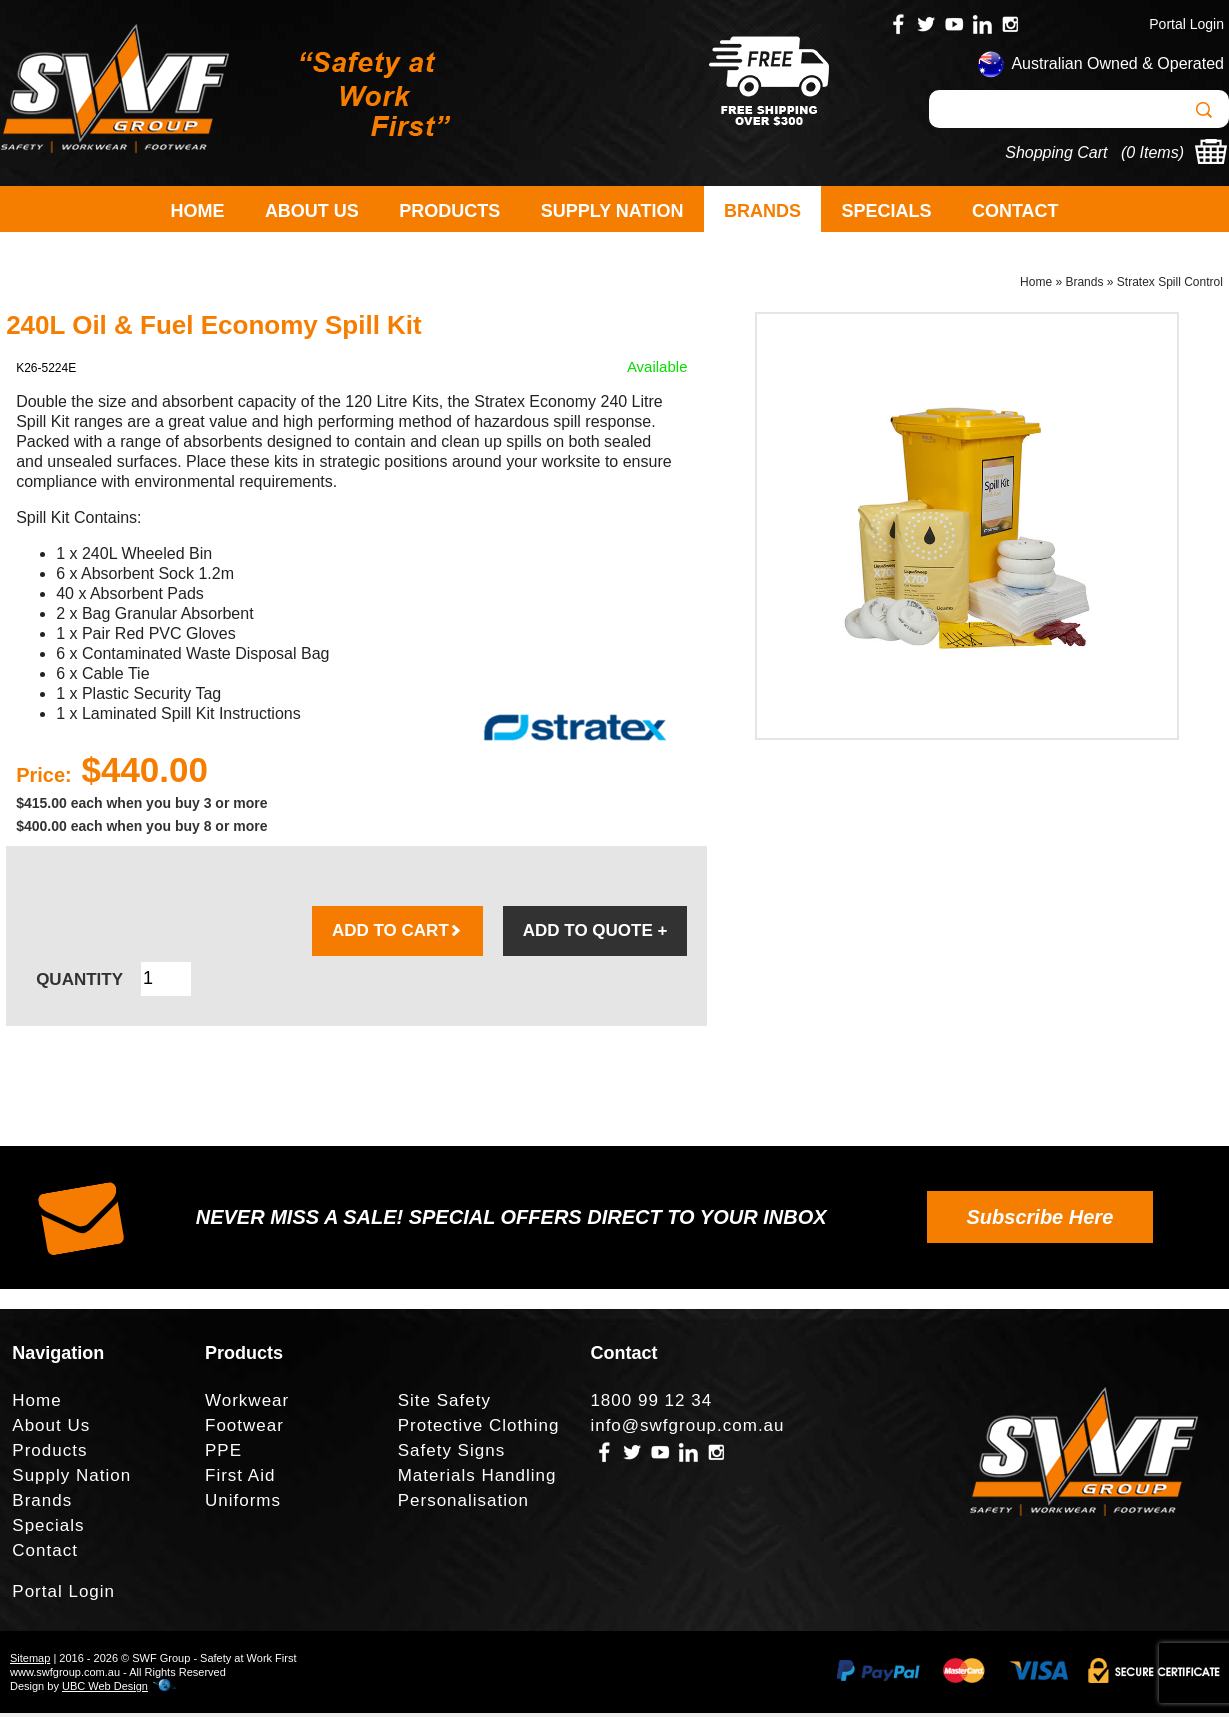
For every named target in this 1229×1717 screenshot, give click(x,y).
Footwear (244, 1429)
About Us (312, 211)
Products (449, 211)
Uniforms (243, 1504)
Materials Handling (477, 1479)
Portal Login (1186, 24)
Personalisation (463, 1504)
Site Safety (444, 1404)
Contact (1015, 211)
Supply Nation (612, 211)
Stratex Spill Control (1170, 286)
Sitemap (30, 1662)
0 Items (1152, 152)
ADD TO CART (397, 934)
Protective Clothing (479, 1429)
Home (197, 211)
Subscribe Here (1040, 1221)
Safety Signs (451, 1454)
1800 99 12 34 (651, 1404)
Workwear (247, 1404)
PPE (223, 1454)
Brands (762, 211)
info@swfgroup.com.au (687, 1429)
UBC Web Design (105, 1690)
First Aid (240, 1479)
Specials (886, 211)
